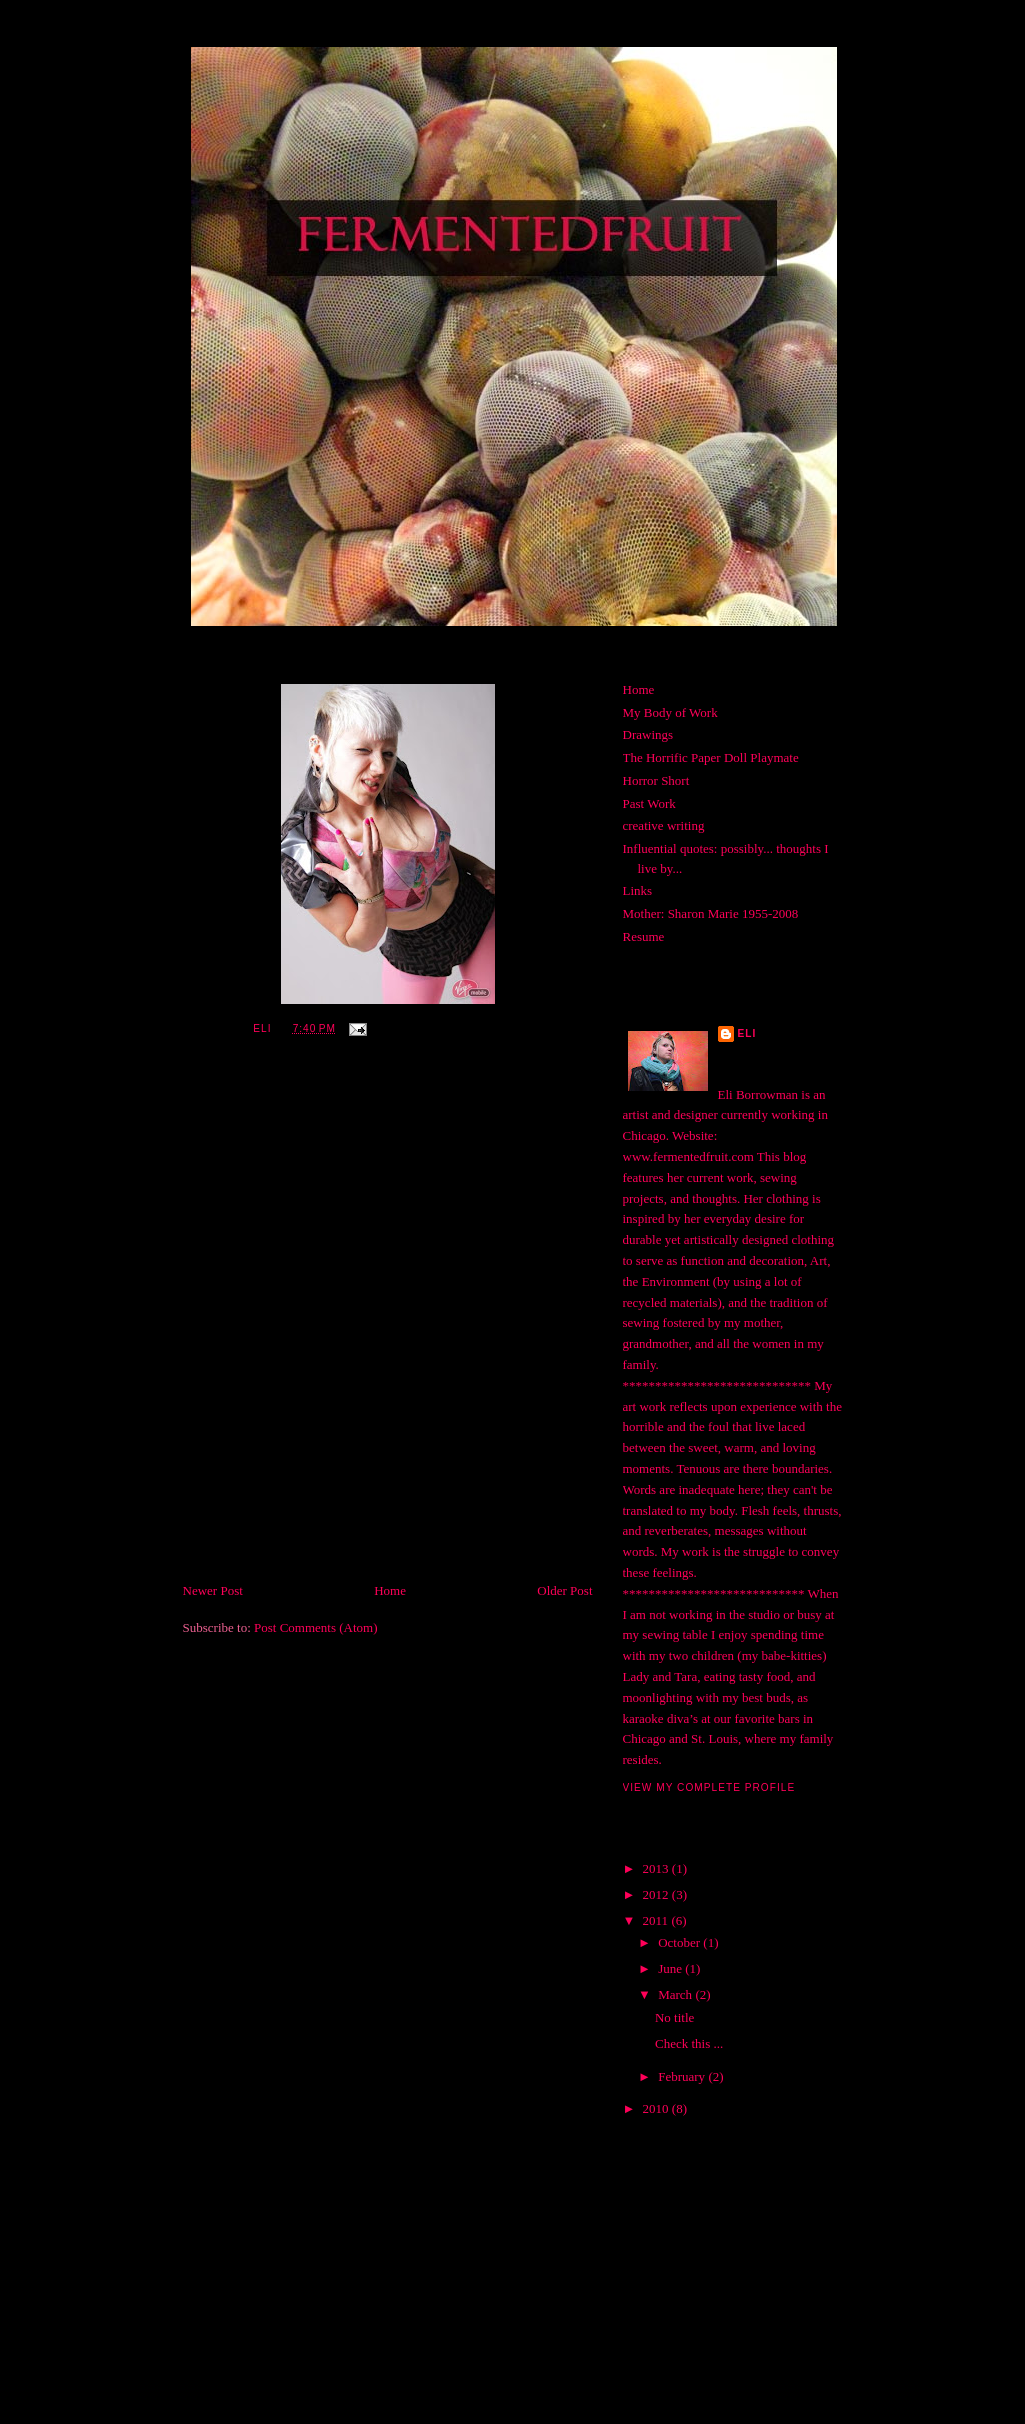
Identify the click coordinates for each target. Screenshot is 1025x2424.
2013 (657, 1868)
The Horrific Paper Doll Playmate (711, 757)
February (683, 2076)
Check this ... (689, 2043)
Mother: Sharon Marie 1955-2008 (711, 913)
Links (638, 890)
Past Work (649, 803)
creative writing (664, 825)
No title (674, 2017)
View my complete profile (709, 1787)
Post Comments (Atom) (316, 1627)
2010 (657, 2108)
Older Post (564, 1590)
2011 (657, 1920)
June (671, 1968)
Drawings (648, 734)
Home (390, 1590)
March (676, 1994)
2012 (657, 1894)
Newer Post (213, 1590)
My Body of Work (670, 712)
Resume (644, 936)
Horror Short (656, 780)
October (680, 1942)
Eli (747, 1033)
